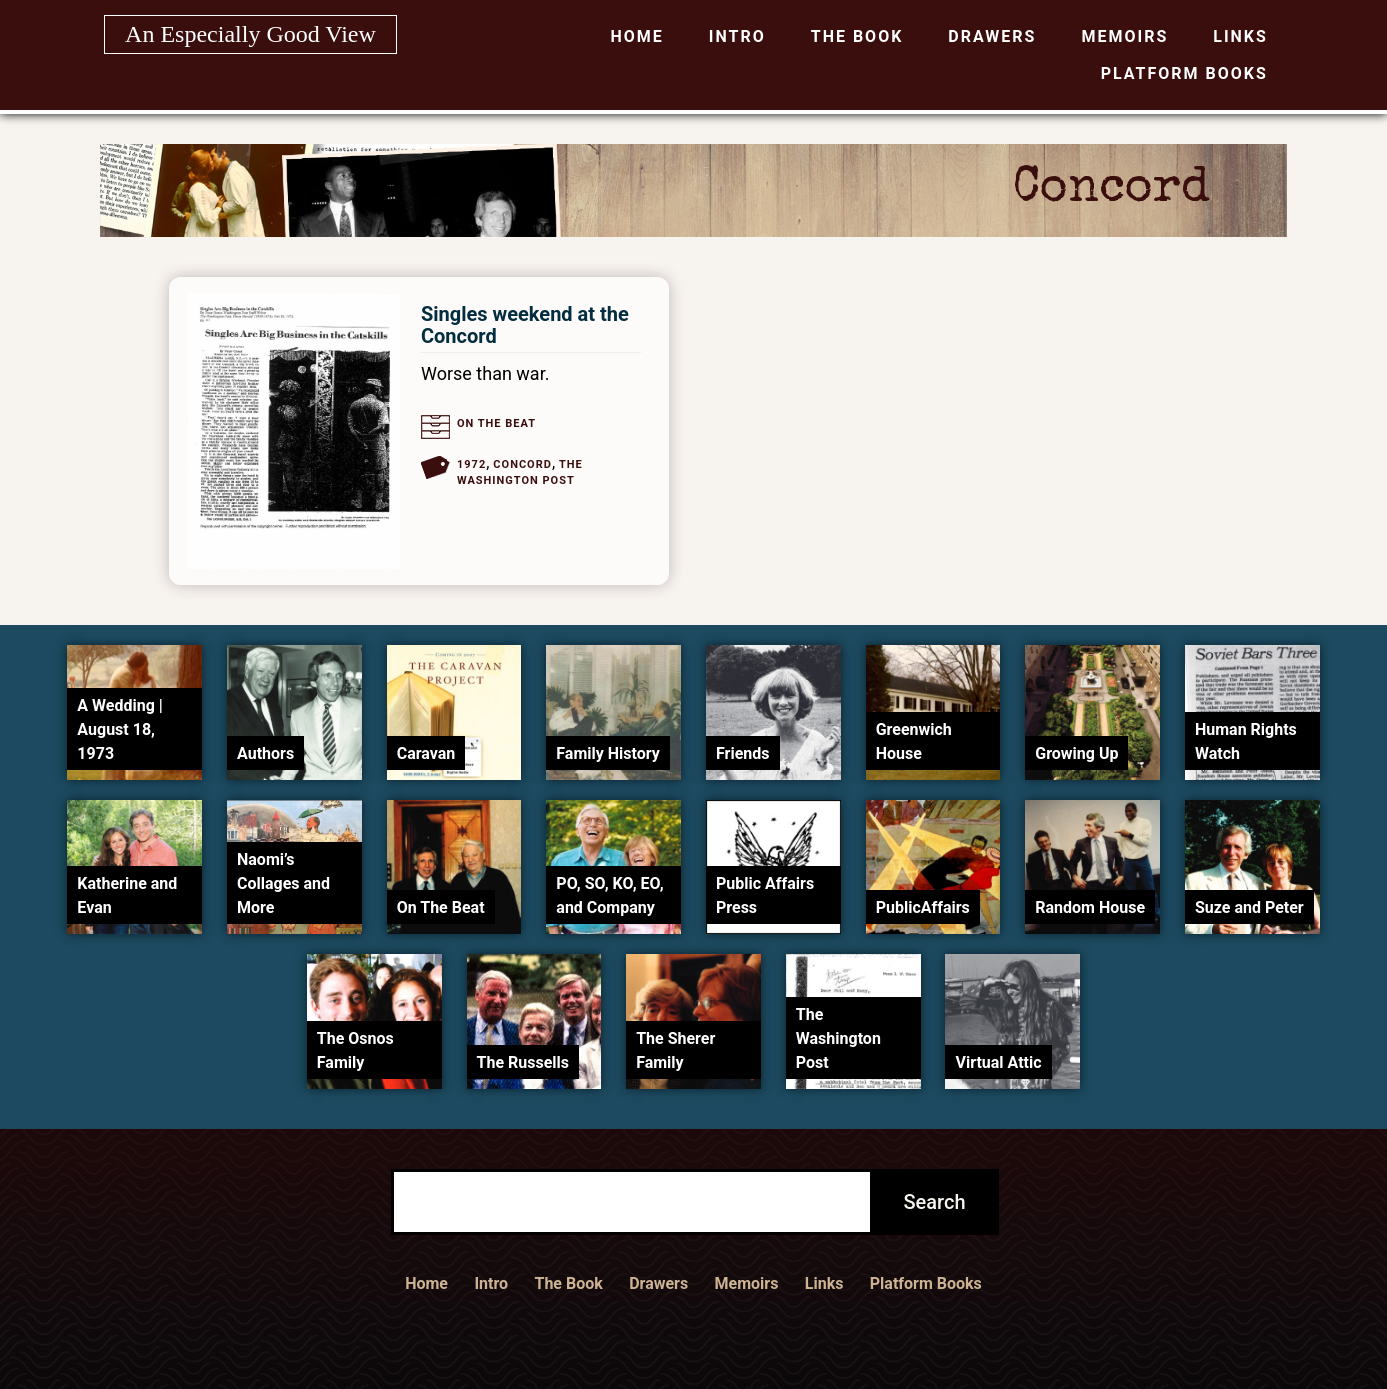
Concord (522, 464)
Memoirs (1124, 36)
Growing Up (1076, 753)
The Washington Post (838, 1038)
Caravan (426, 753)
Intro (737, 36)
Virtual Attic (998, 1062)
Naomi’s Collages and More (283, 883)
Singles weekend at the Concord (525, 325)
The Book (857, 36)
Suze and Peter (1249, 907)
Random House (1090, 907)
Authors (265, 753)
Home (637, 36)
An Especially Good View (250, 34)
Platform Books (1184, 73)
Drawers (992, 36)
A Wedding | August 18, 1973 (120, 729)
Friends (743, 753)
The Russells (523, 1062)
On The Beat (496, 423)
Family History (607, 753)
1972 (471, 464)
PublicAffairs (923, 907)
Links (1240, 36)
